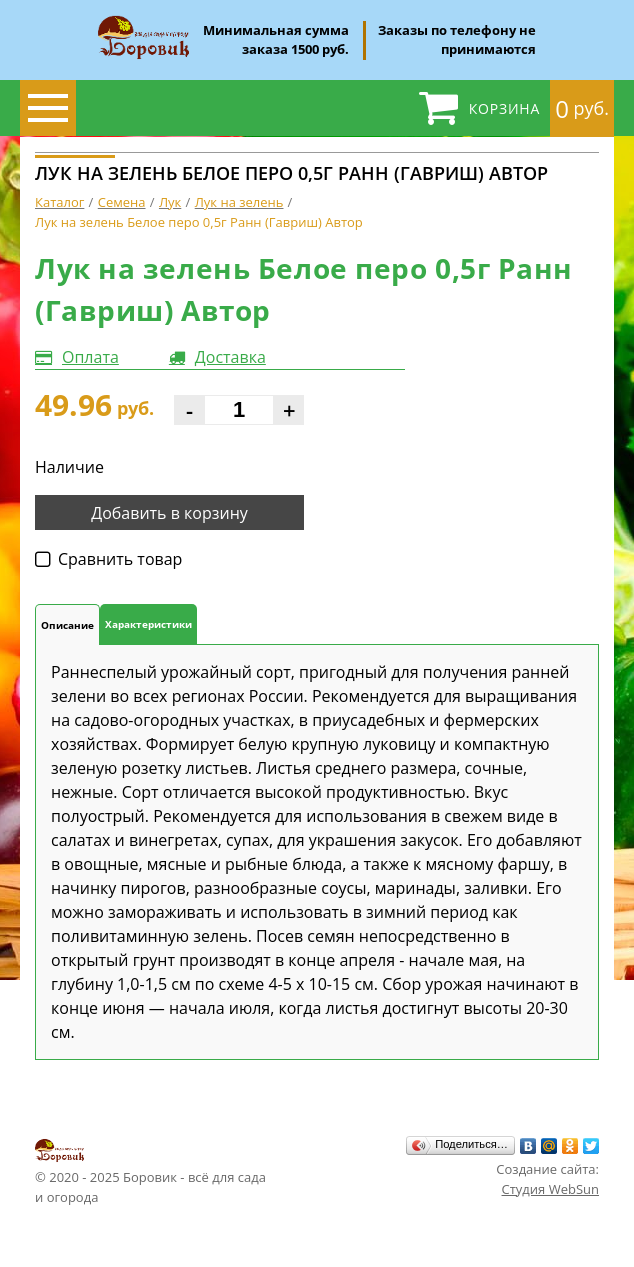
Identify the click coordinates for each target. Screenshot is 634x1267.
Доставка (230, 357)
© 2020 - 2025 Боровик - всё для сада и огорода (150, 1171)
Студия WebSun (550, 1189)
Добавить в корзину (169, 513)
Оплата (90, 357)
